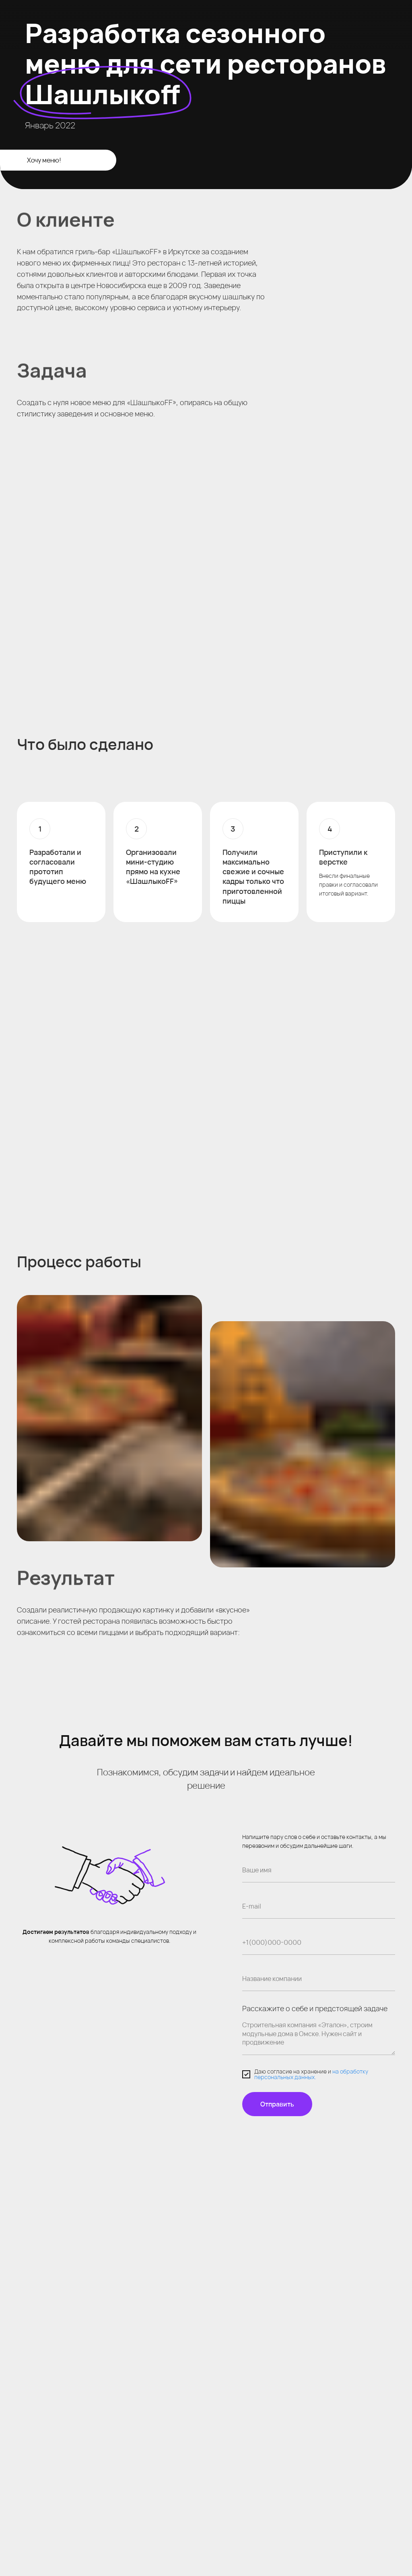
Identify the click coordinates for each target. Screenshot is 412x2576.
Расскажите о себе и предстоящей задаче (314, 2008)
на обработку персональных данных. (311, 2074)
